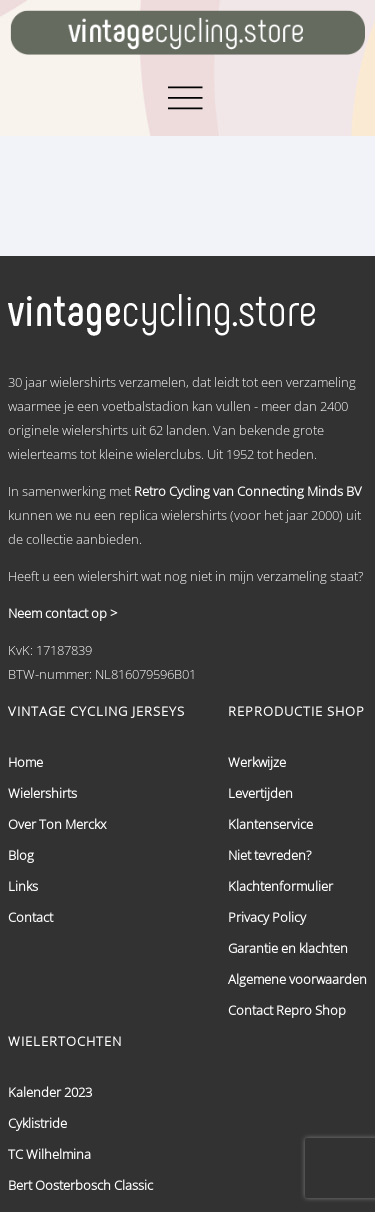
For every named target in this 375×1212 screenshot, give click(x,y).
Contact (30, 917)
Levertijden (260, 793)
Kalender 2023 (50, 1092)
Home (25, 762)
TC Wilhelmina (49, 1154)
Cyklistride (37, 1123)
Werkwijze (257, 762)
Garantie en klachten (288, 948)
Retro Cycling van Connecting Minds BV (248, 491)
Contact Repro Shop (287, 1010)
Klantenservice (270, 824)
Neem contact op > (62, 613)
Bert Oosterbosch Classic (80, 1185)
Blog (21, 855)
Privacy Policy (267, 917)
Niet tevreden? (269, 855)
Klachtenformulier (280, 886)
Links (23, 886)
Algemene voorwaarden (297, 979)
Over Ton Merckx (57, 824)
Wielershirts (42, 793)
